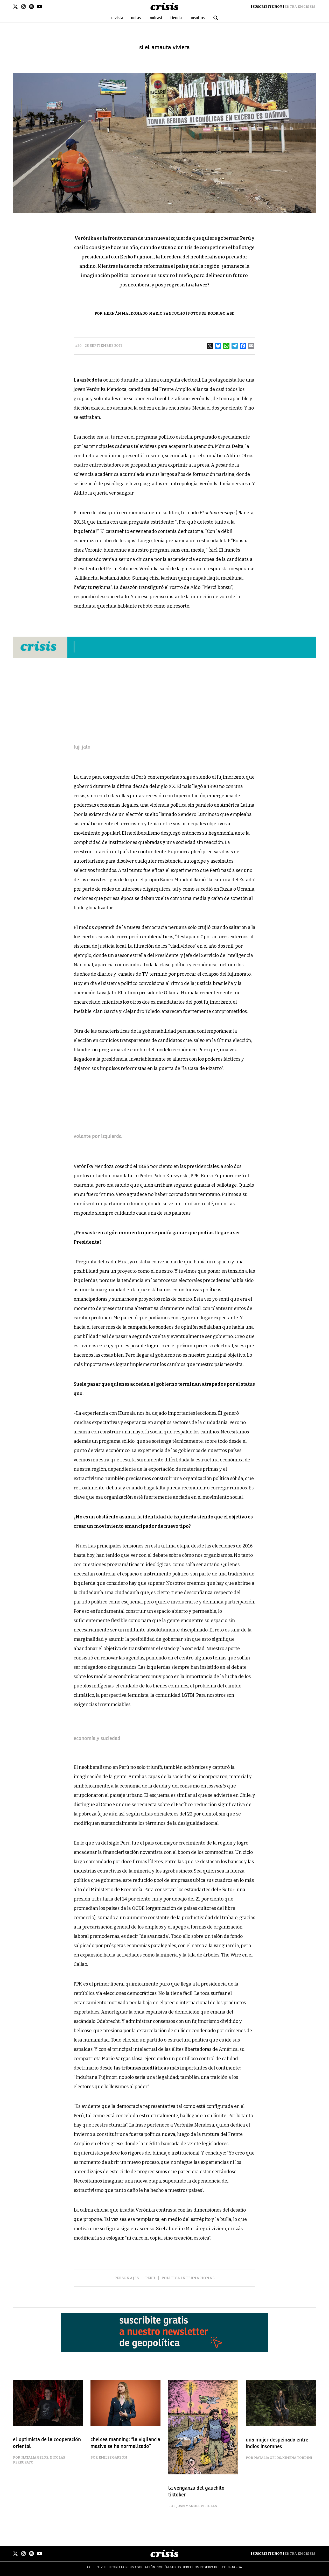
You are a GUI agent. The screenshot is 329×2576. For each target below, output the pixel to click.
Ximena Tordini (297, 2458)
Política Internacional (188, 2278)
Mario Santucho (167, 313)
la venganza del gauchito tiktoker (196, 2491)
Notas (136, 18)
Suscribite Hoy (267, 6)
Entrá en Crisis (299, 6)
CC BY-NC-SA (232, 2567)
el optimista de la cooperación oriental (47, 2443)
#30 (78, 346)
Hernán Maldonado (126, 313)
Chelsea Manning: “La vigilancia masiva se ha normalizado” (125, 2443)
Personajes (126, 2278)
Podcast (156, 18)
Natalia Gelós (34, 2457)
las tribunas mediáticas (141, 2068)
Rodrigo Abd (221, 313)
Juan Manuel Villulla (197, 2506)
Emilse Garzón (113, 2457)
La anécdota (88, 380)
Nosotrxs (197, 18)
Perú (150, 2278)
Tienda (176, 18)
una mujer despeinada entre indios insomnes (277, 2443)
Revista (117, 18)
